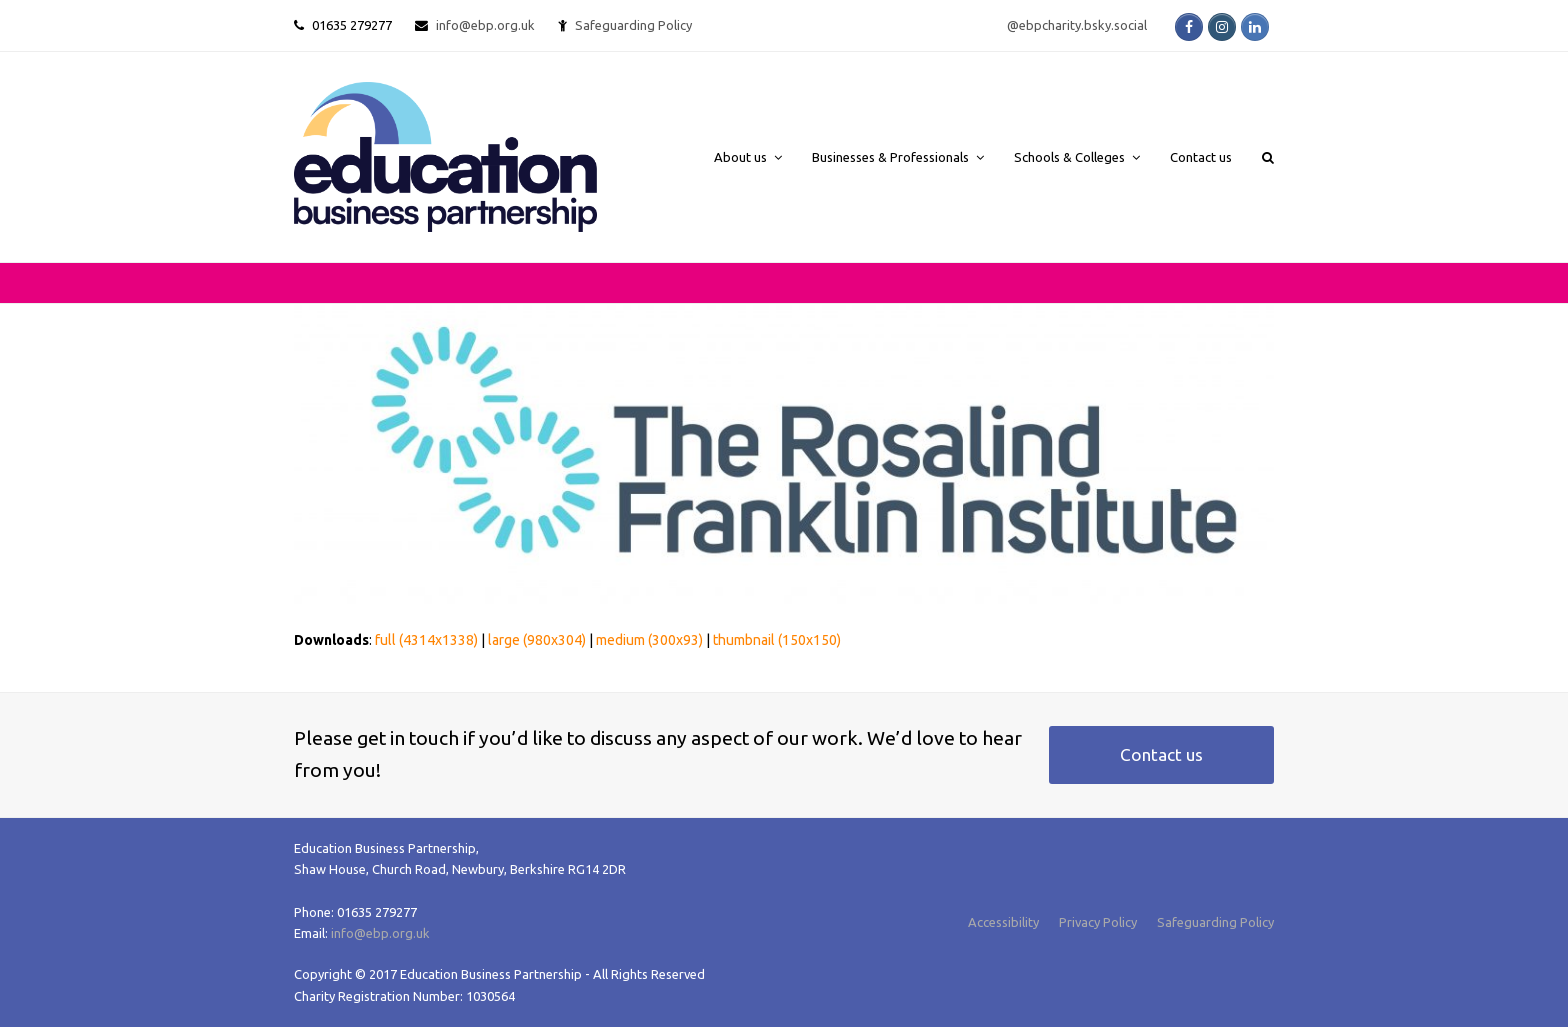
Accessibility (1003, 922)
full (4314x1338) (426, 640)
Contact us (1161, 754)
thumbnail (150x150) (777, 640)
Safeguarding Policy (1215, 922)
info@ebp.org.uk (485, 25)
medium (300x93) (649, 640)
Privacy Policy (1098, 922)
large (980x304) (537, 640)
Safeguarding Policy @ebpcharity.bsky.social (861, 25)
